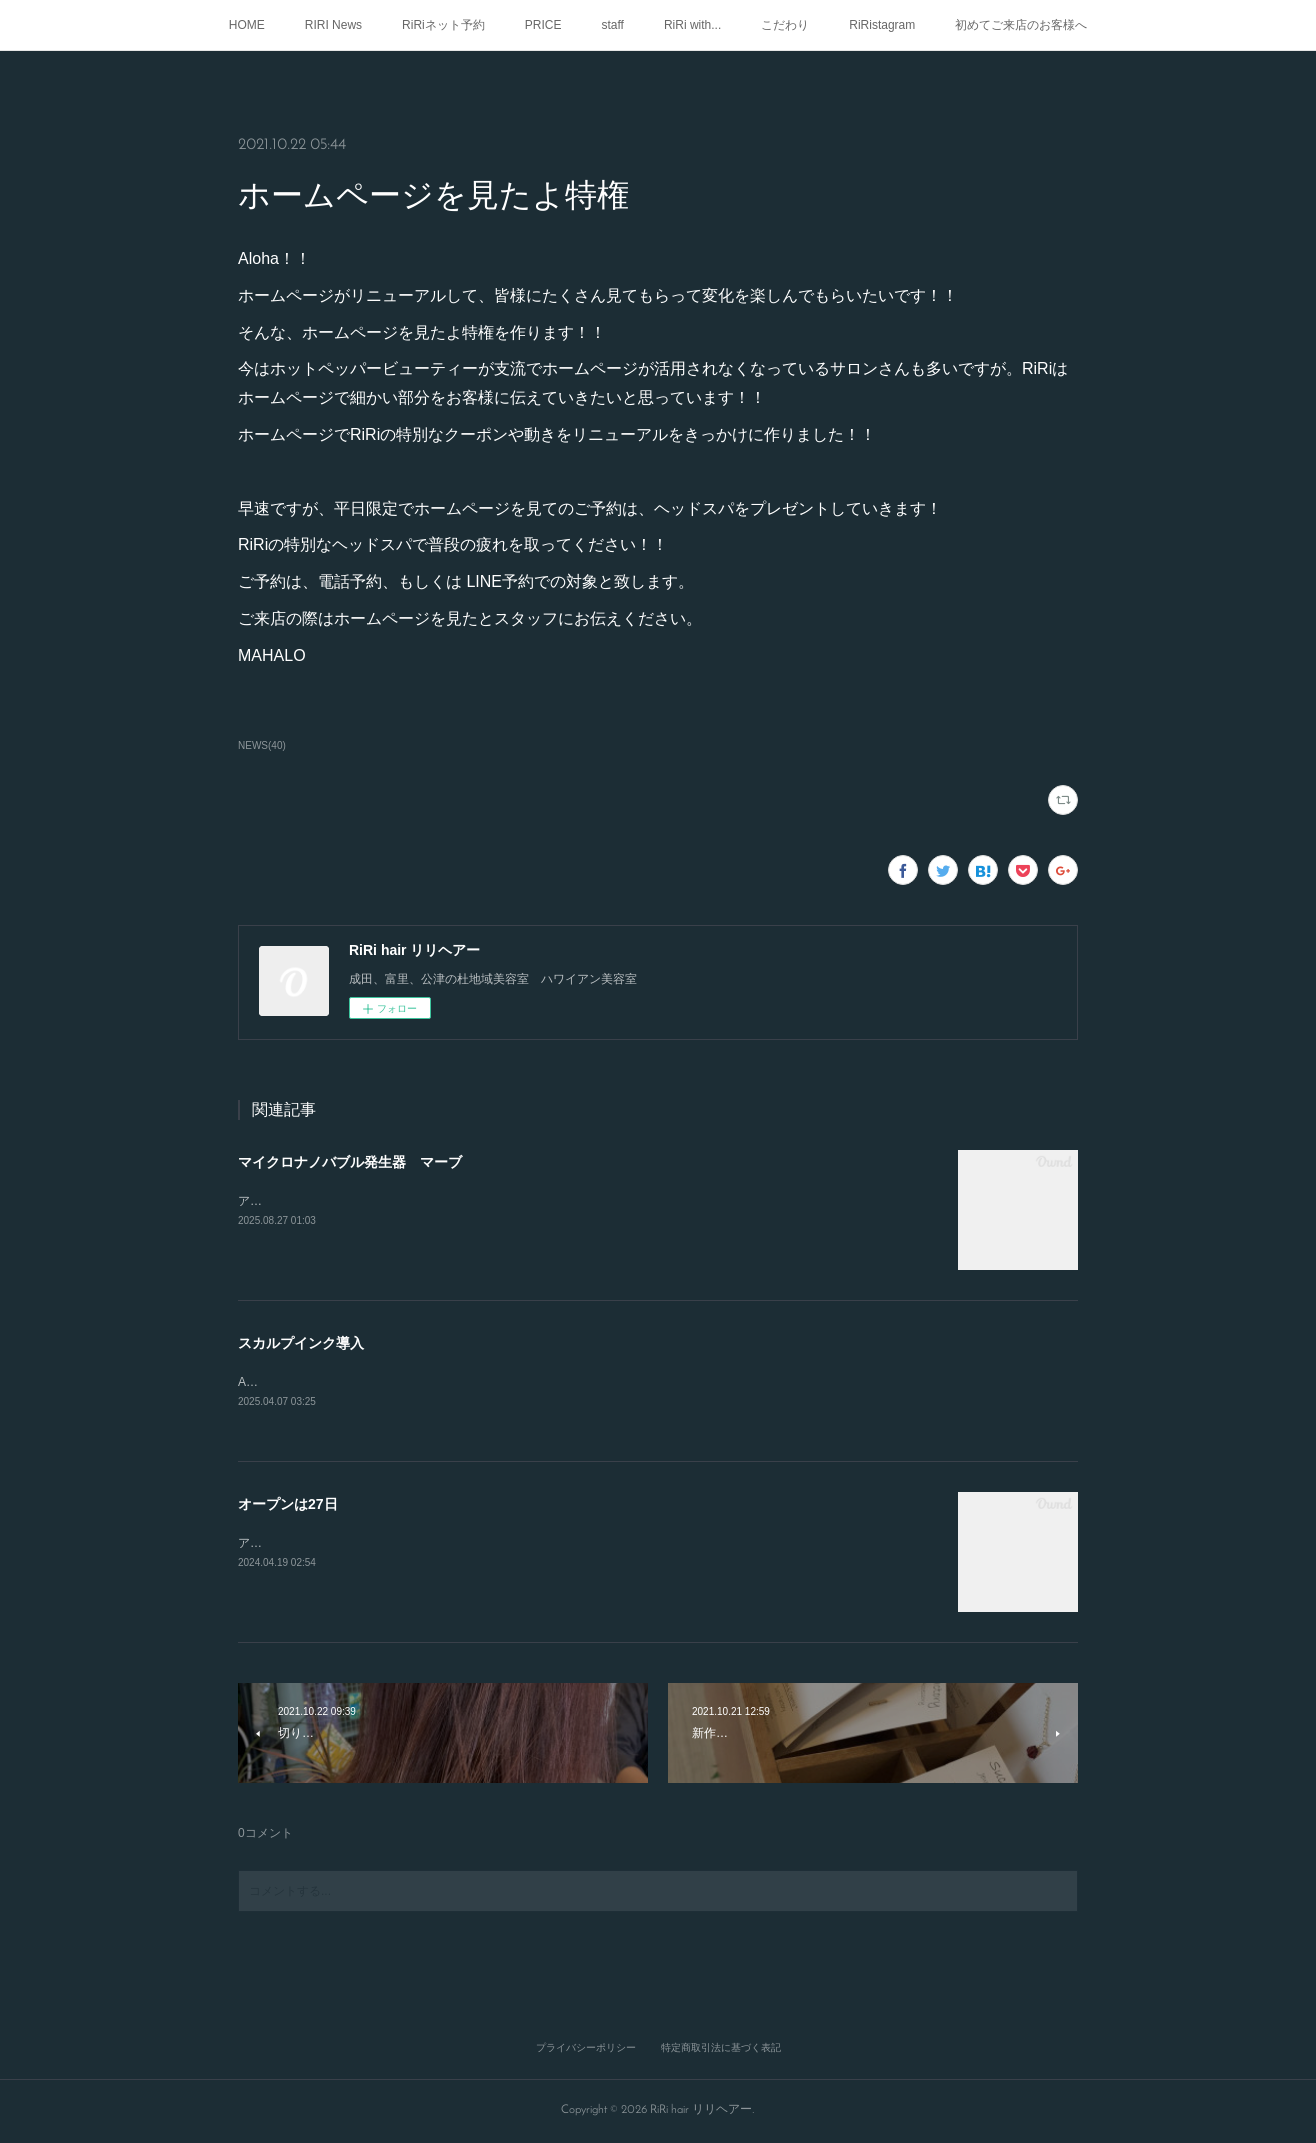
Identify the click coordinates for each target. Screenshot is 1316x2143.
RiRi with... (692, 25)
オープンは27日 (288, 1506)
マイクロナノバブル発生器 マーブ (350, 1162)
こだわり (785, 25)
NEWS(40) (262, 745)
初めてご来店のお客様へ (1021, 25)
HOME (247, 25)
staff (612, 25)
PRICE (543, 25)
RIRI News (333, 25)
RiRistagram (882, 25)
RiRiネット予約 (443, 25)
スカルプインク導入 (301, 1343)
